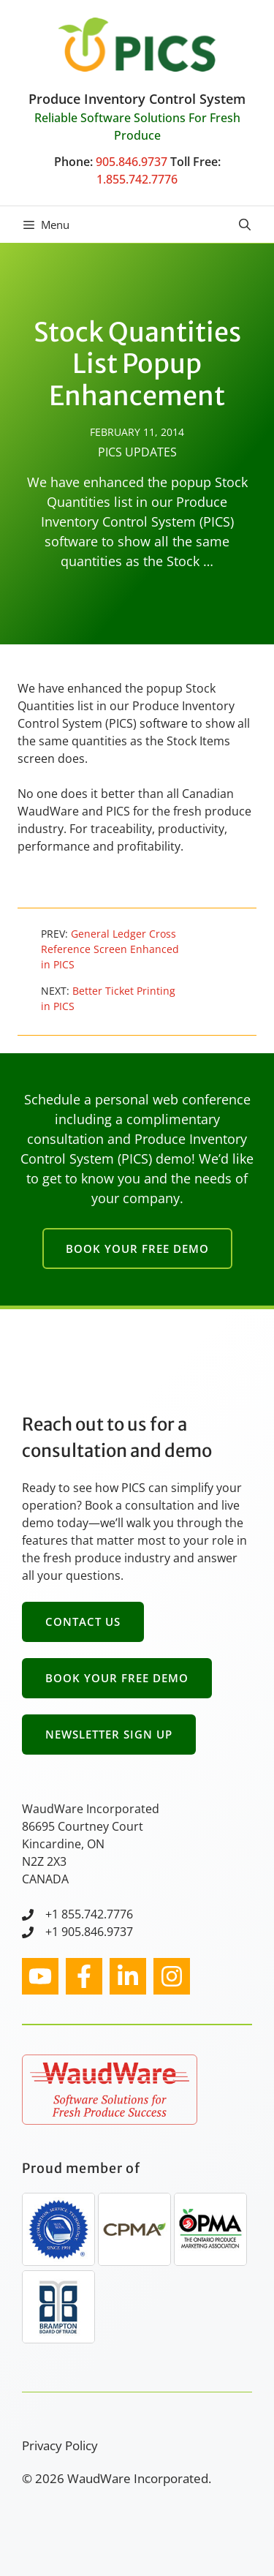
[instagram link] (40, 1976)
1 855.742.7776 (92, 1914)
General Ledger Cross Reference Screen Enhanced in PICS (110, 949)
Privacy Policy (60, 2445)
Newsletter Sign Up (108, 1734)
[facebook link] (84, 1976)
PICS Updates (137, 452)
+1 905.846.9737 (89, 1932)
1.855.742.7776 (137, 179)
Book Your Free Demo (137, 1248)
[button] (244, 224)
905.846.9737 (131, 162)
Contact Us (83, 1621)
